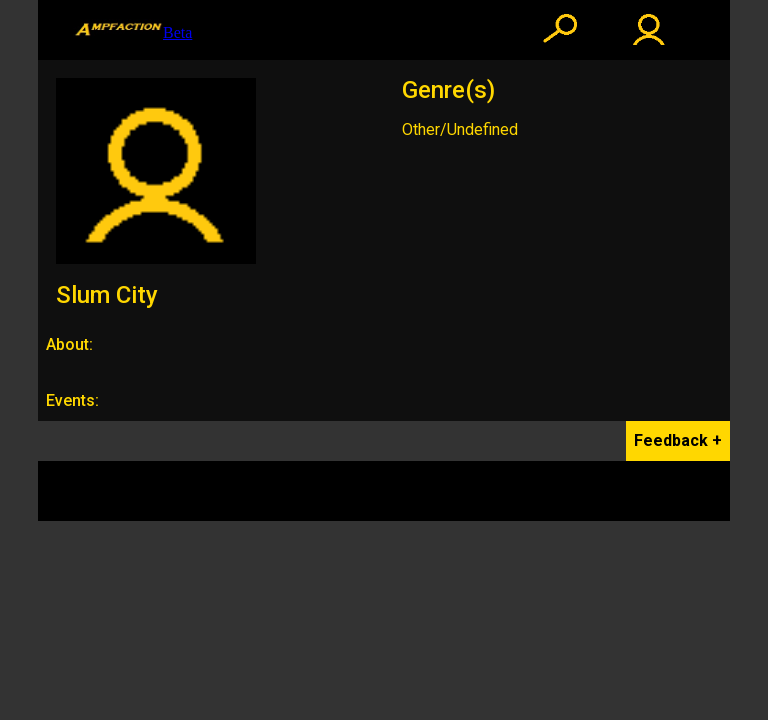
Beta (132, 30)
